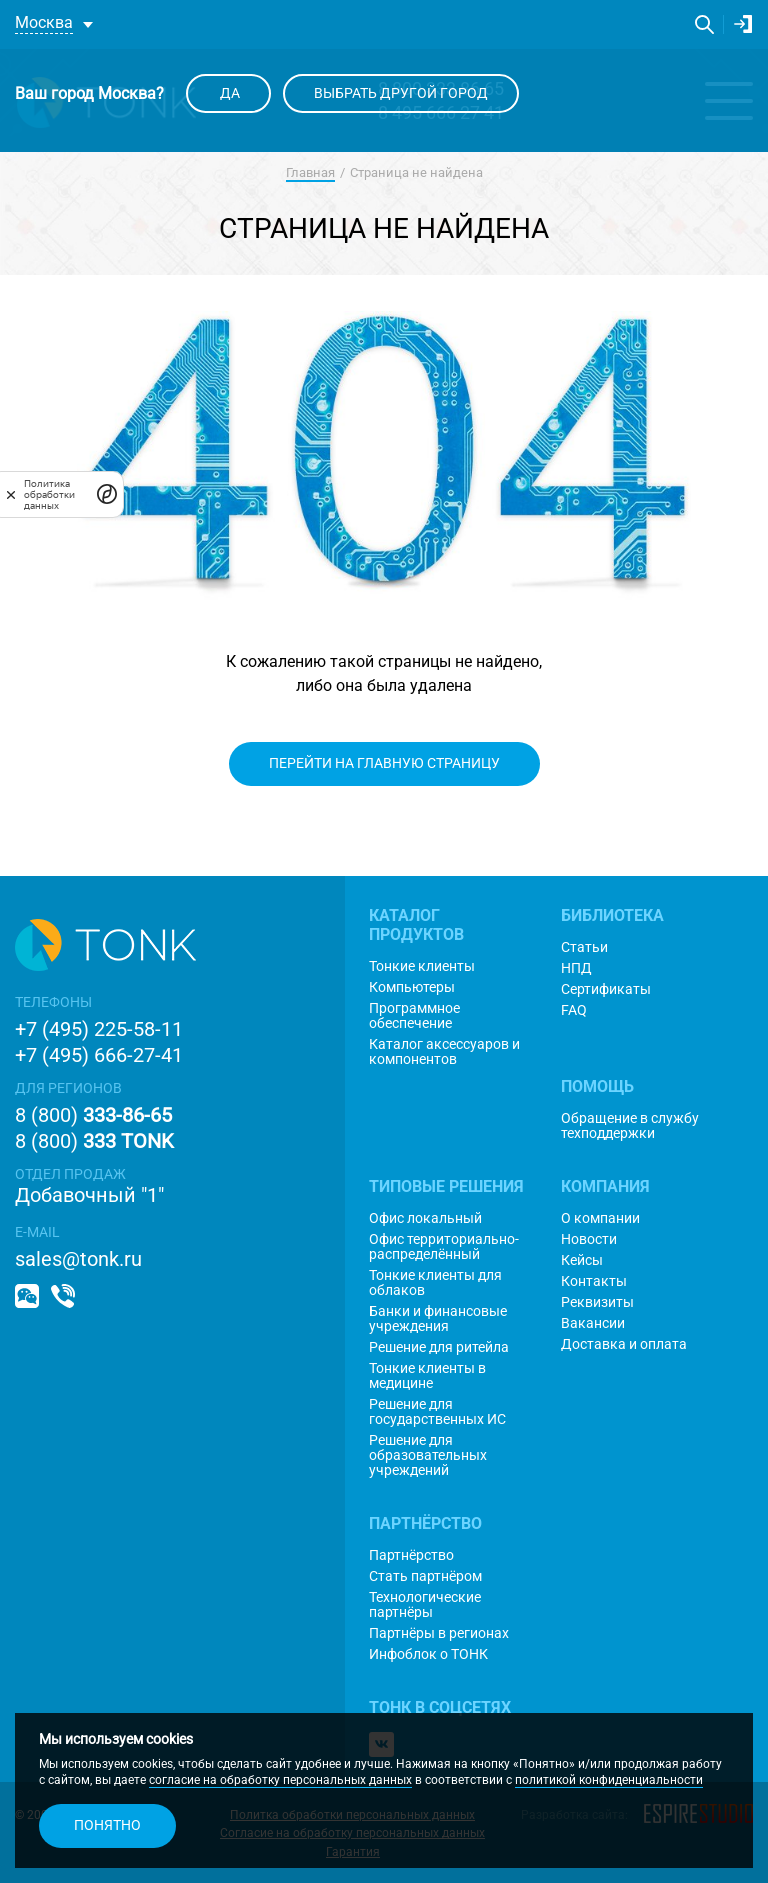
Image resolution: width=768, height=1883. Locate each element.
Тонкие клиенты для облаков (435, 1283)
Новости (589, 1239)
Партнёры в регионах (439, 1633)
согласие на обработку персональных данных (280, 1780)
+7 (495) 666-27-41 (99, 1055)
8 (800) (93, 1115)
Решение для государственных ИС (437, 1412)
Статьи (584, 947)
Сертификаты (606, 989)
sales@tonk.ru (78, 1259)
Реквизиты (597, 1302)
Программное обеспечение (414, 1016)
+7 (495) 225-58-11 (99, 1029)
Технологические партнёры (425, 1605)
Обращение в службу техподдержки (630, 1126)
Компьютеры (412, 987)
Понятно (107, 1825)
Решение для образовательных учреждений (428, 1455)
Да (228, 93)
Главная (310, 172)
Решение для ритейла (439, 1347)
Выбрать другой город (401, 93)
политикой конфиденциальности (609, 1780)
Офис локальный (425, 1218)
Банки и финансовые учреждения (438, 1319)
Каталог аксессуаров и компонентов (444, 1052)
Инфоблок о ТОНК (428, 1654)
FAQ (574, 1010)
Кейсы (582, 1260)
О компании (600, 1218)
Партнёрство (411, 1555)
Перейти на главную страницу (384, 763)
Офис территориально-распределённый (444, 1247)
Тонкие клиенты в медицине (427, 1376)
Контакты (594, 1281)
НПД (576, 968)
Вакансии (593, 1323)
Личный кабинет (743, 24)
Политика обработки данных (49, 494)
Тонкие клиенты (422, 966)
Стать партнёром (425, 1576)
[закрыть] (11, 494)
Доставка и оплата (624, 1344)
